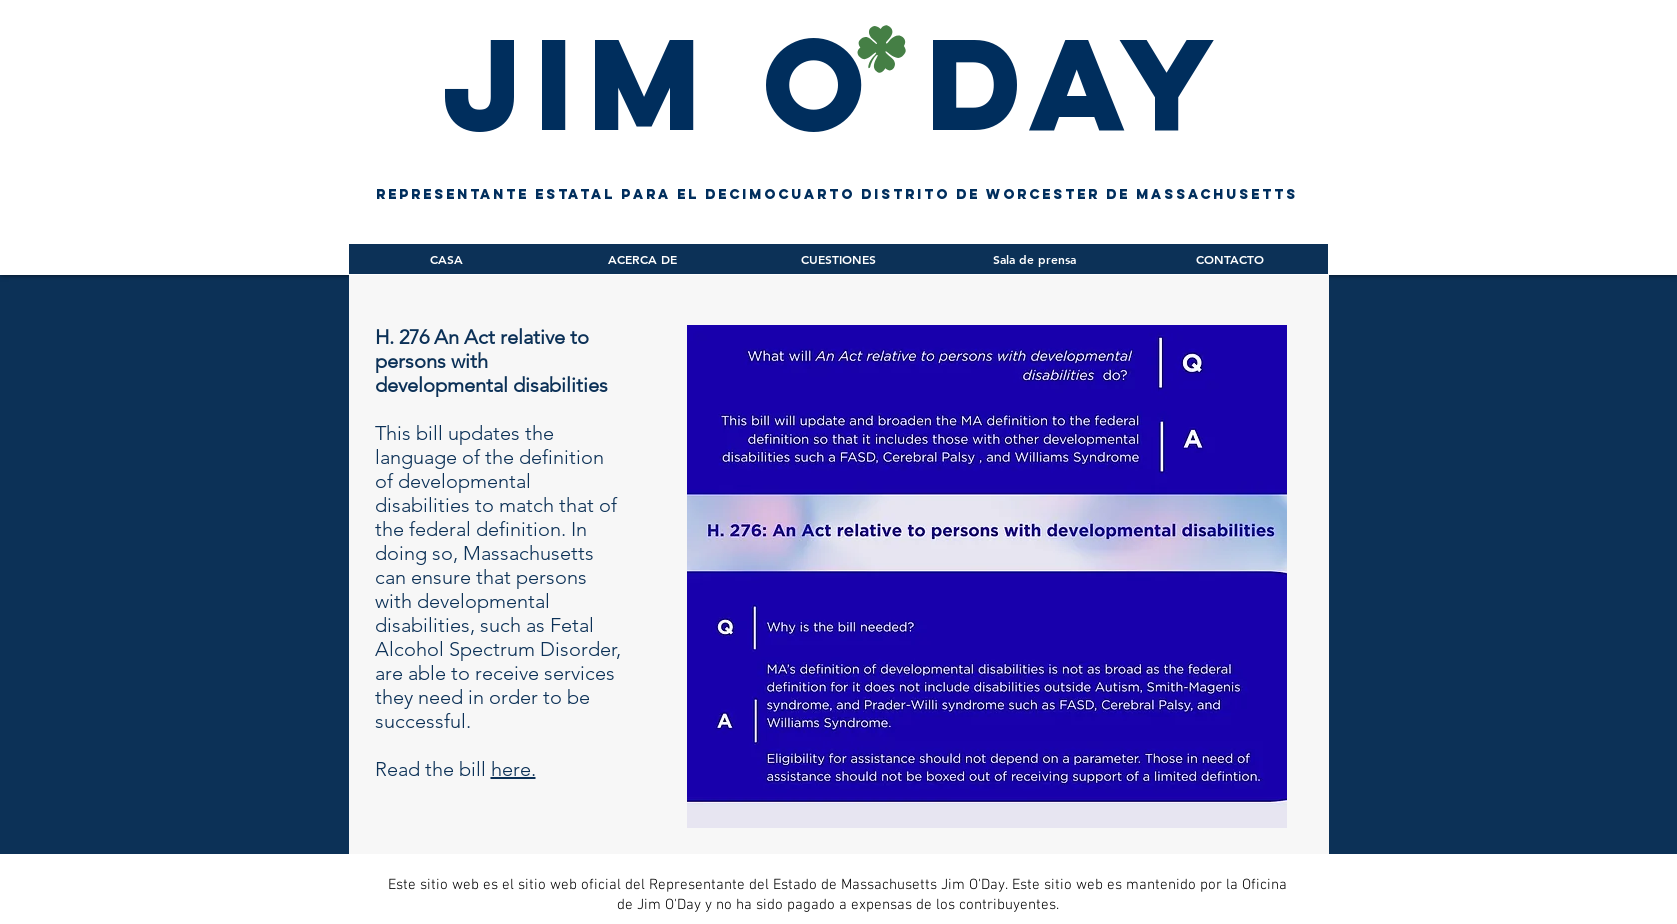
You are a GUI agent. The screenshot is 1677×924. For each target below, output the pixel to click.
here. (513, 769)
